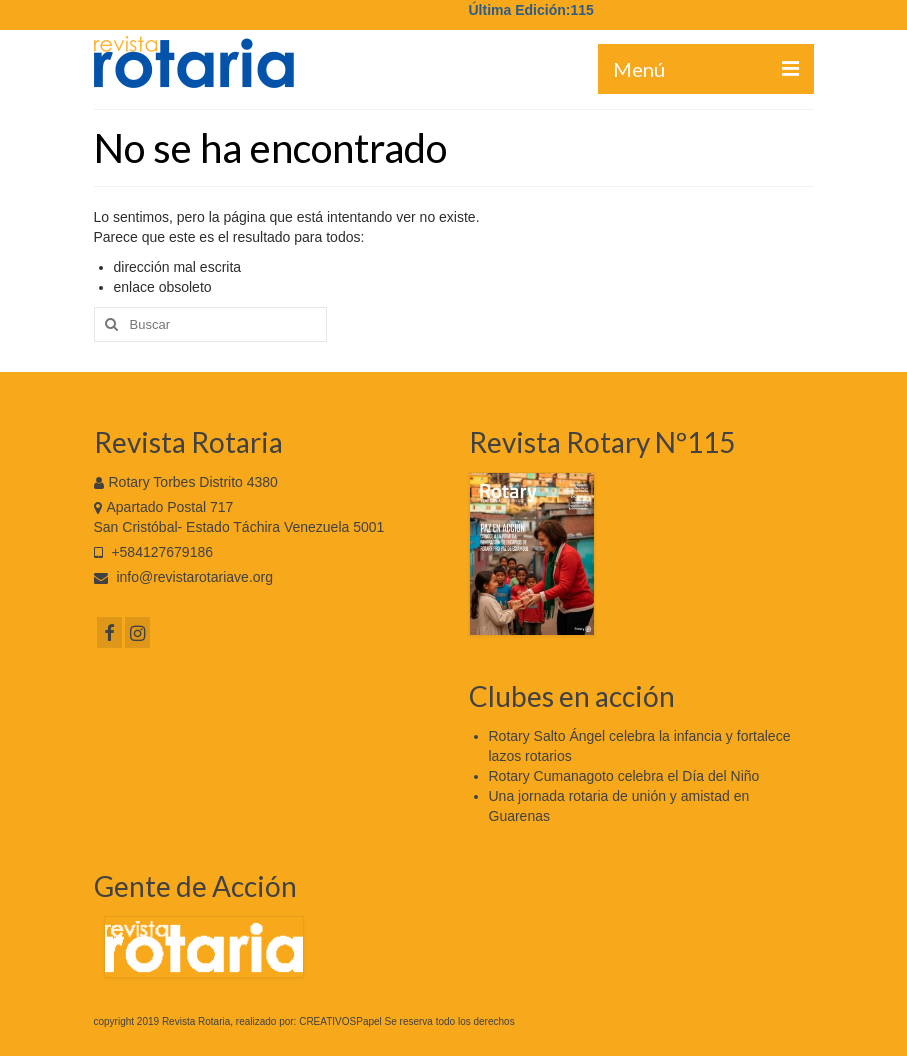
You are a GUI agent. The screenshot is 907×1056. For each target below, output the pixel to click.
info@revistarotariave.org (184, 577)
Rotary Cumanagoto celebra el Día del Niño (624, 776)
